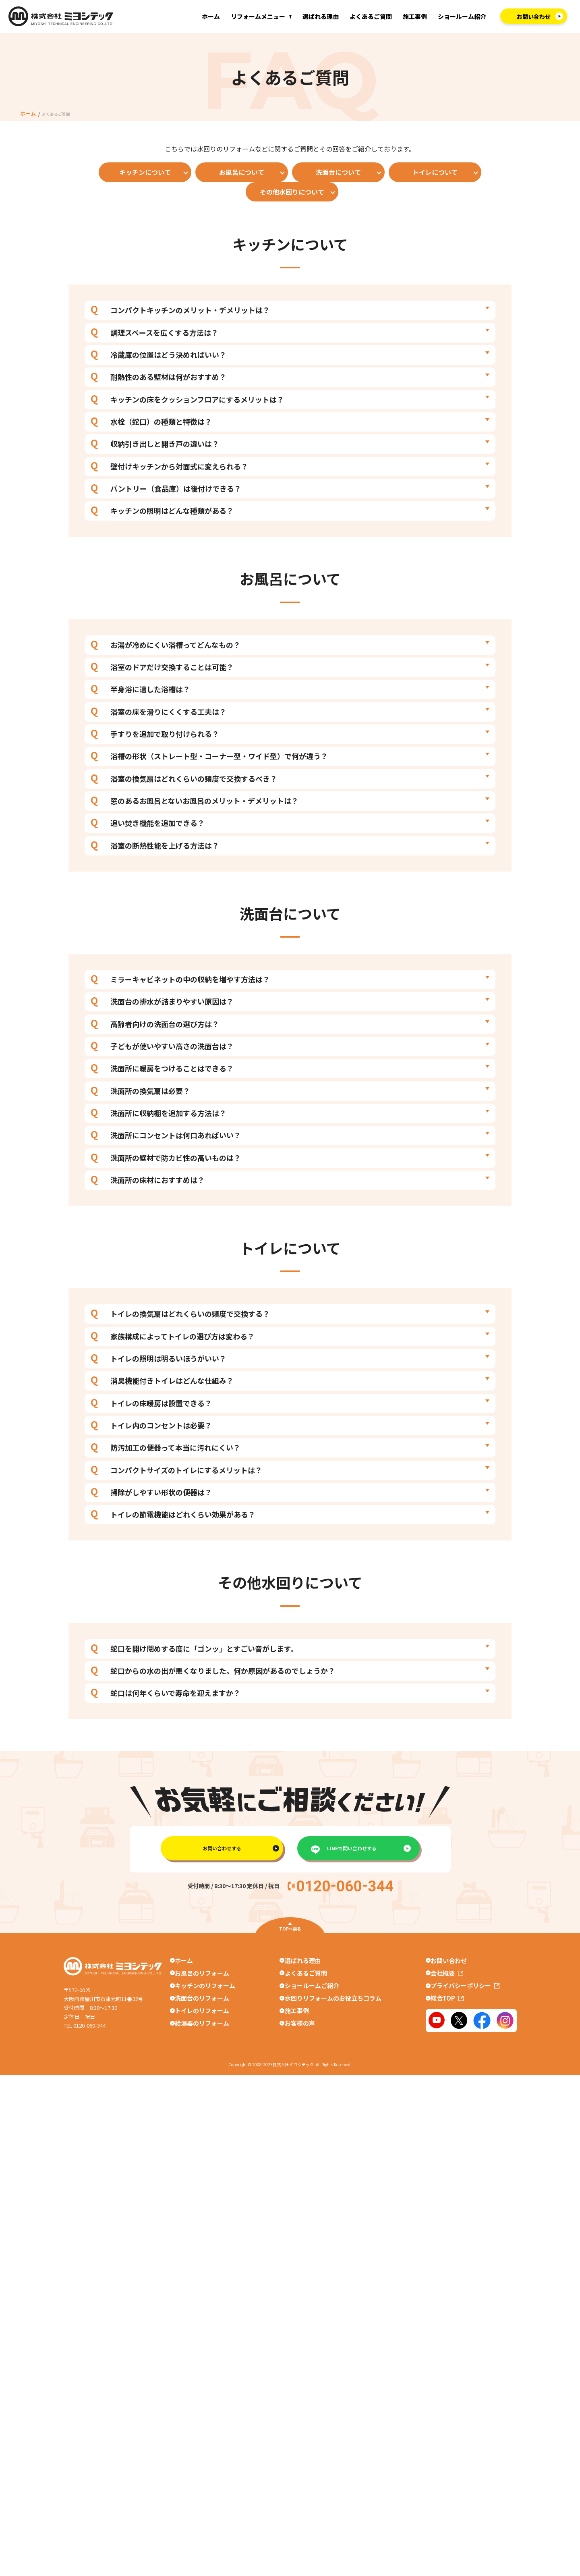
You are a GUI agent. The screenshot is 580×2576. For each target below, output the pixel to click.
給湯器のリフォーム (200, 2074)
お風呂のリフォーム (200, 2015)
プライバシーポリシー (467, 2030)
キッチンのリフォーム (203, 2030)
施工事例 (415, 16)
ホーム (211, 16)
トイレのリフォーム (200, 2059)
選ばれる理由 (320, 16)
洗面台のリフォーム (200, 2045)
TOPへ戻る (290, 1969)
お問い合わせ (451, 2001)
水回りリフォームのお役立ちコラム (333, 2045)
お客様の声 (300, 2074)
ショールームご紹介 (312, 2030)
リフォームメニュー (258, 16)
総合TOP (449, 2045)
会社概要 (449, 2015)
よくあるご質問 (371, 16)
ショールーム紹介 (462, 16)
